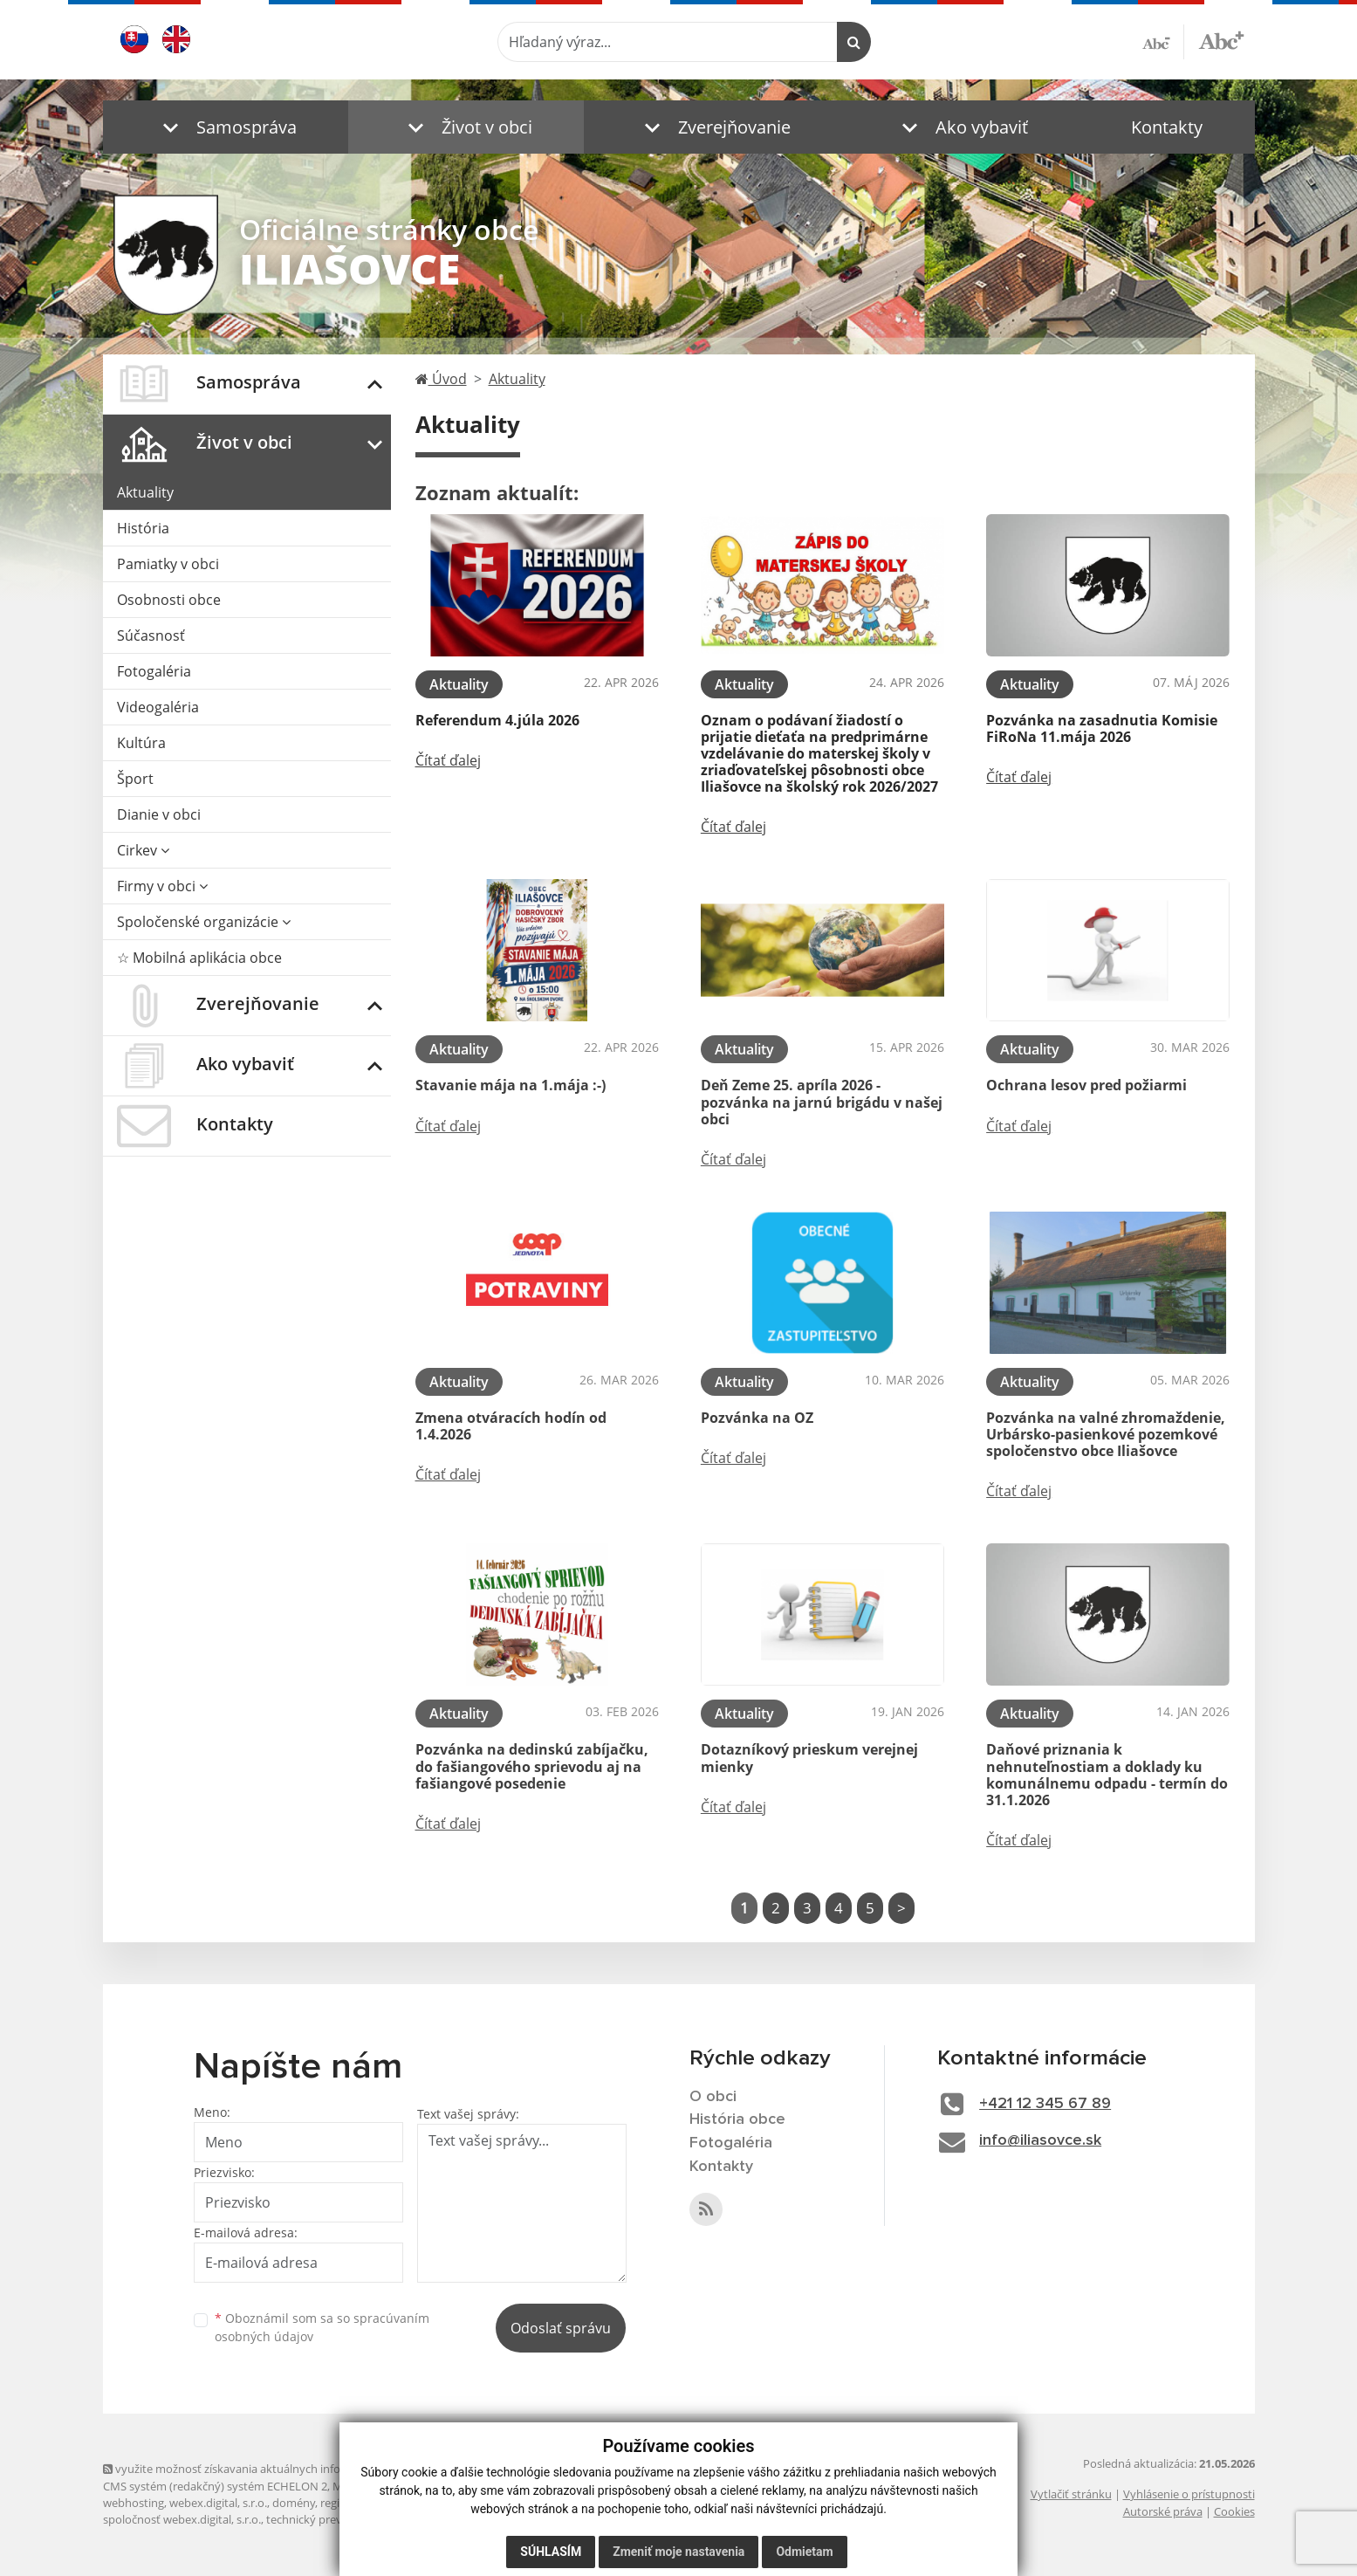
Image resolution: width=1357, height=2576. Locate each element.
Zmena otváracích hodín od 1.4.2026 (511, 1426)
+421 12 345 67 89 (1045, 2104)
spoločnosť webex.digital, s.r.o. (182, 2519)
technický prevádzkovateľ (332, 2519)
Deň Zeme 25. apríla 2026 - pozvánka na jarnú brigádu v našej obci (821, 1101)
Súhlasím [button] (550, 2552)
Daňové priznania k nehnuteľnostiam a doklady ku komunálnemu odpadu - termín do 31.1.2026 (1107, 1775)
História (143, 528)
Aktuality (145, 492)
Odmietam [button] (804, 2552)
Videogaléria (158, 707)
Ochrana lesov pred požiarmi (1086, 1085)
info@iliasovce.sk (1040, 2140)
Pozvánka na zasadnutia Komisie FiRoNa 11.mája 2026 (1101, 728)
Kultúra (141, 742)
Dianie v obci (159, 814)
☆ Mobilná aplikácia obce (199, 957)
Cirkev (143, 850)
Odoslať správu (561, 2328)
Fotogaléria (154, 671)
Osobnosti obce (169, 599)
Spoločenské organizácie (204, 921)
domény (293, 2503)
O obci (713, 2097)
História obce (737, 2119)
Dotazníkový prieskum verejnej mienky (809, 1758)
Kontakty (1167, 127)
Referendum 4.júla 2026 (497, 720)
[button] (225, 127)
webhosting (133, 2503)
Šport (135, 778)
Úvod (441, 378)
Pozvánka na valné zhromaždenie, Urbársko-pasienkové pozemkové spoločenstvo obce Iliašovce (1105, 1434)
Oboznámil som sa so (322, 2327)
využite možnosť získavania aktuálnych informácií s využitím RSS (276, 2468)
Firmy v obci (162, 886)
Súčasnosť (151, 635)
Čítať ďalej (448, 760)
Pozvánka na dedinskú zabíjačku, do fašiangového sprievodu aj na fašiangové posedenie (531, 1766)
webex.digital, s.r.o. (218, 2503)
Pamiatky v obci (168, 564)
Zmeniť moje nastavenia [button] (678, 2552)
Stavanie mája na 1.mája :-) (510, 1085)
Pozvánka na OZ (757, 1417)
